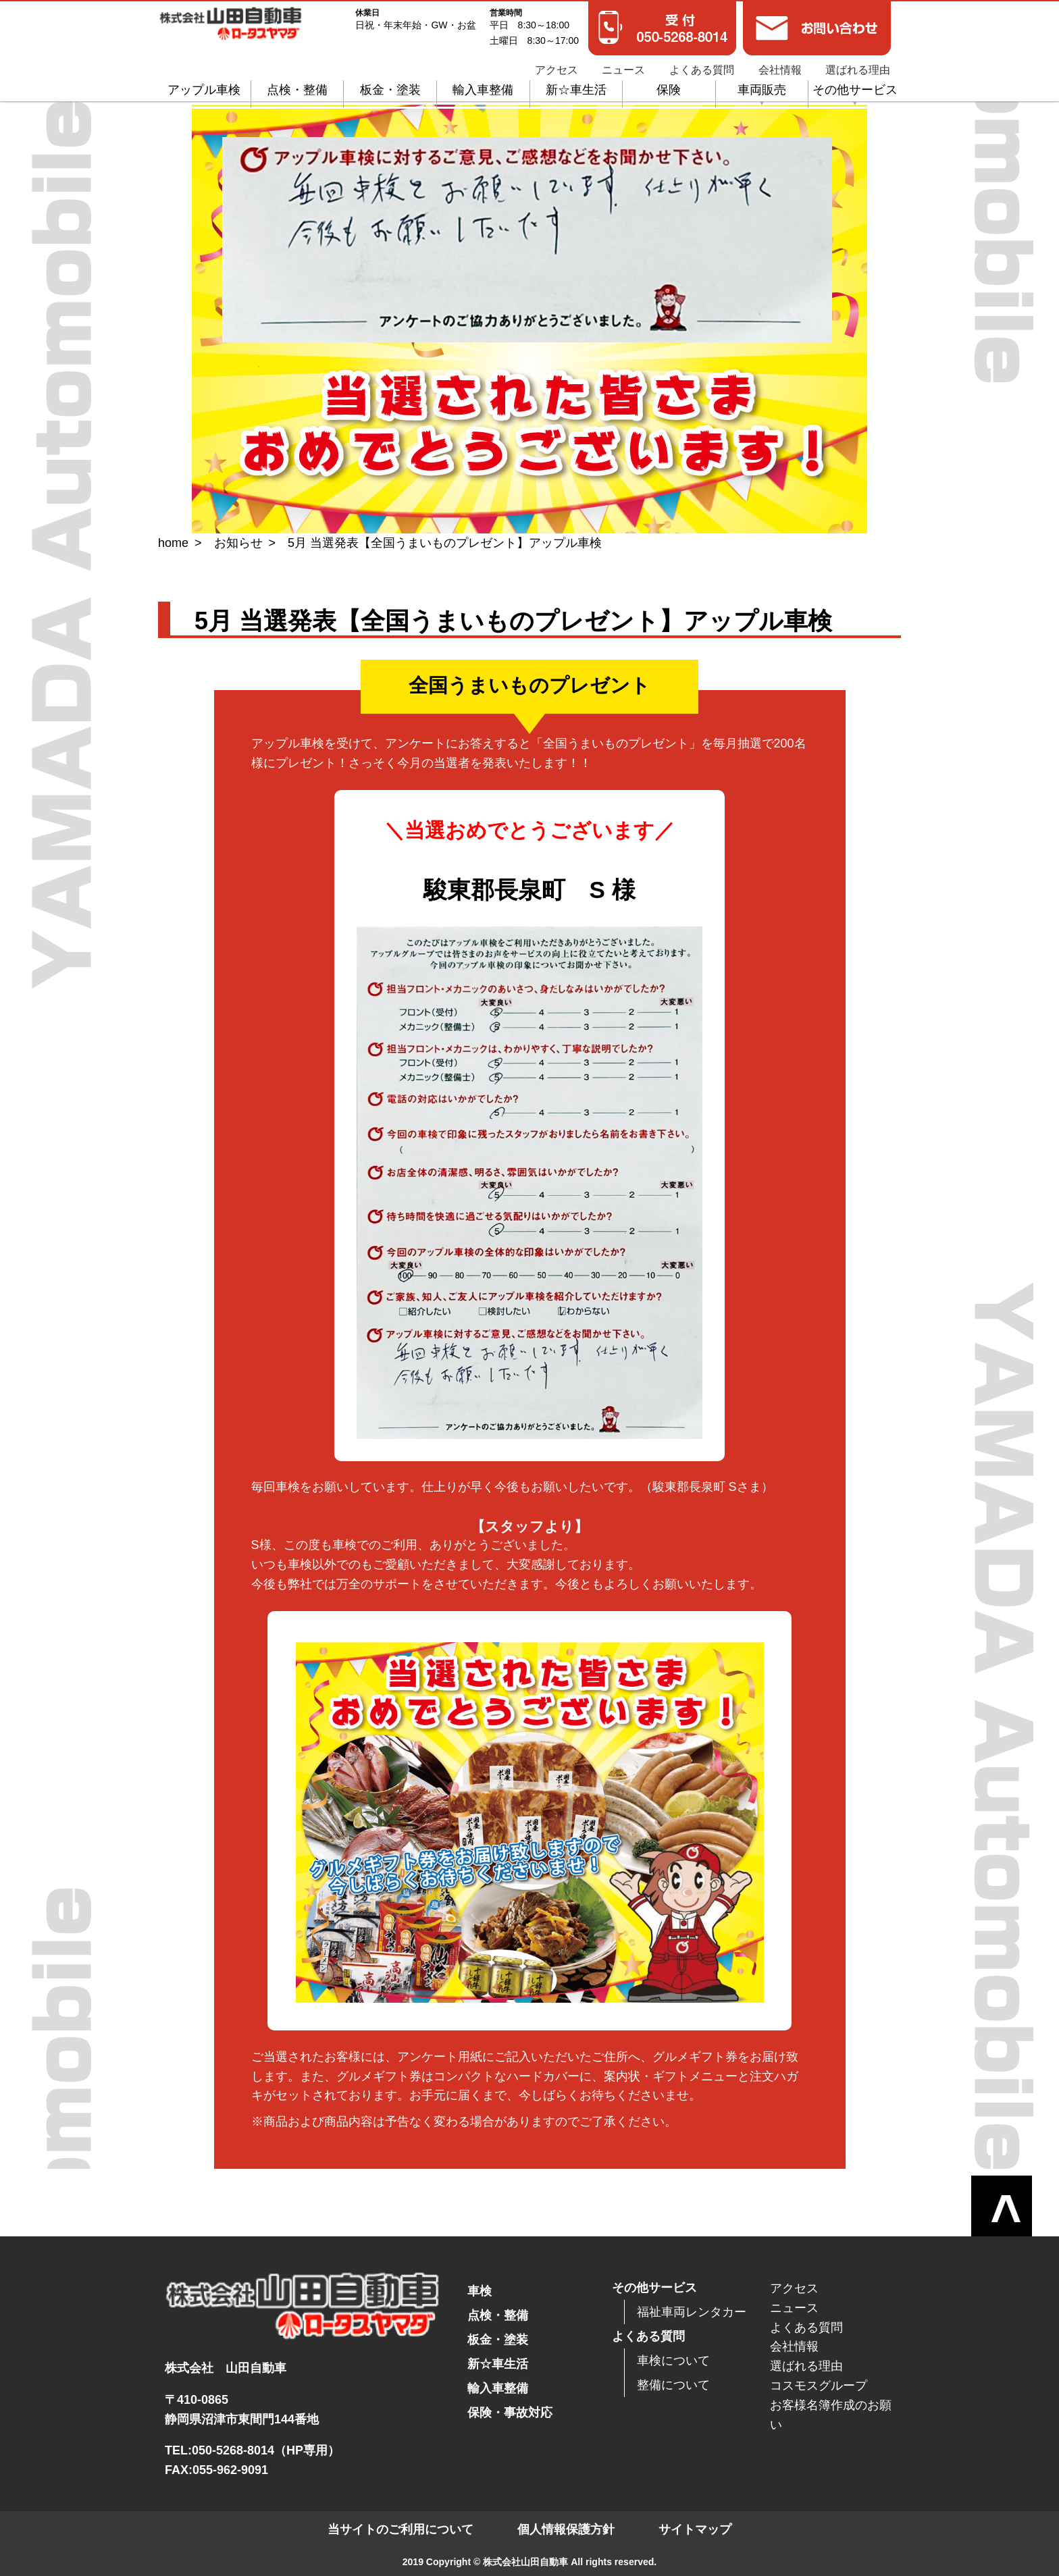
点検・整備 (297, 83)
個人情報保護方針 (566, 2529)
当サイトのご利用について (400, 2529)
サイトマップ (694, 2529)
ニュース (623, 62)
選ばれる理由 (857, 62)
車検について (673, 2360)
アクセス (556, 62)
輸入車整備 (483, 83)
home (173, 543)
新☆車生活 (576, 83)
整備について (673, 2385)
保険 (668, 83)
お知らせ (238, 543)
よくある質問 (701, 62)
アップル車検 (203, 83)
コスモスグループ (818, 2385)
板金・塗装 (390, 83)
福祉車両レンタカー (691, 2312)
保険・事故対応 (509, 2412)
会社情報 (780, 62)
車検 (479, 2291)
